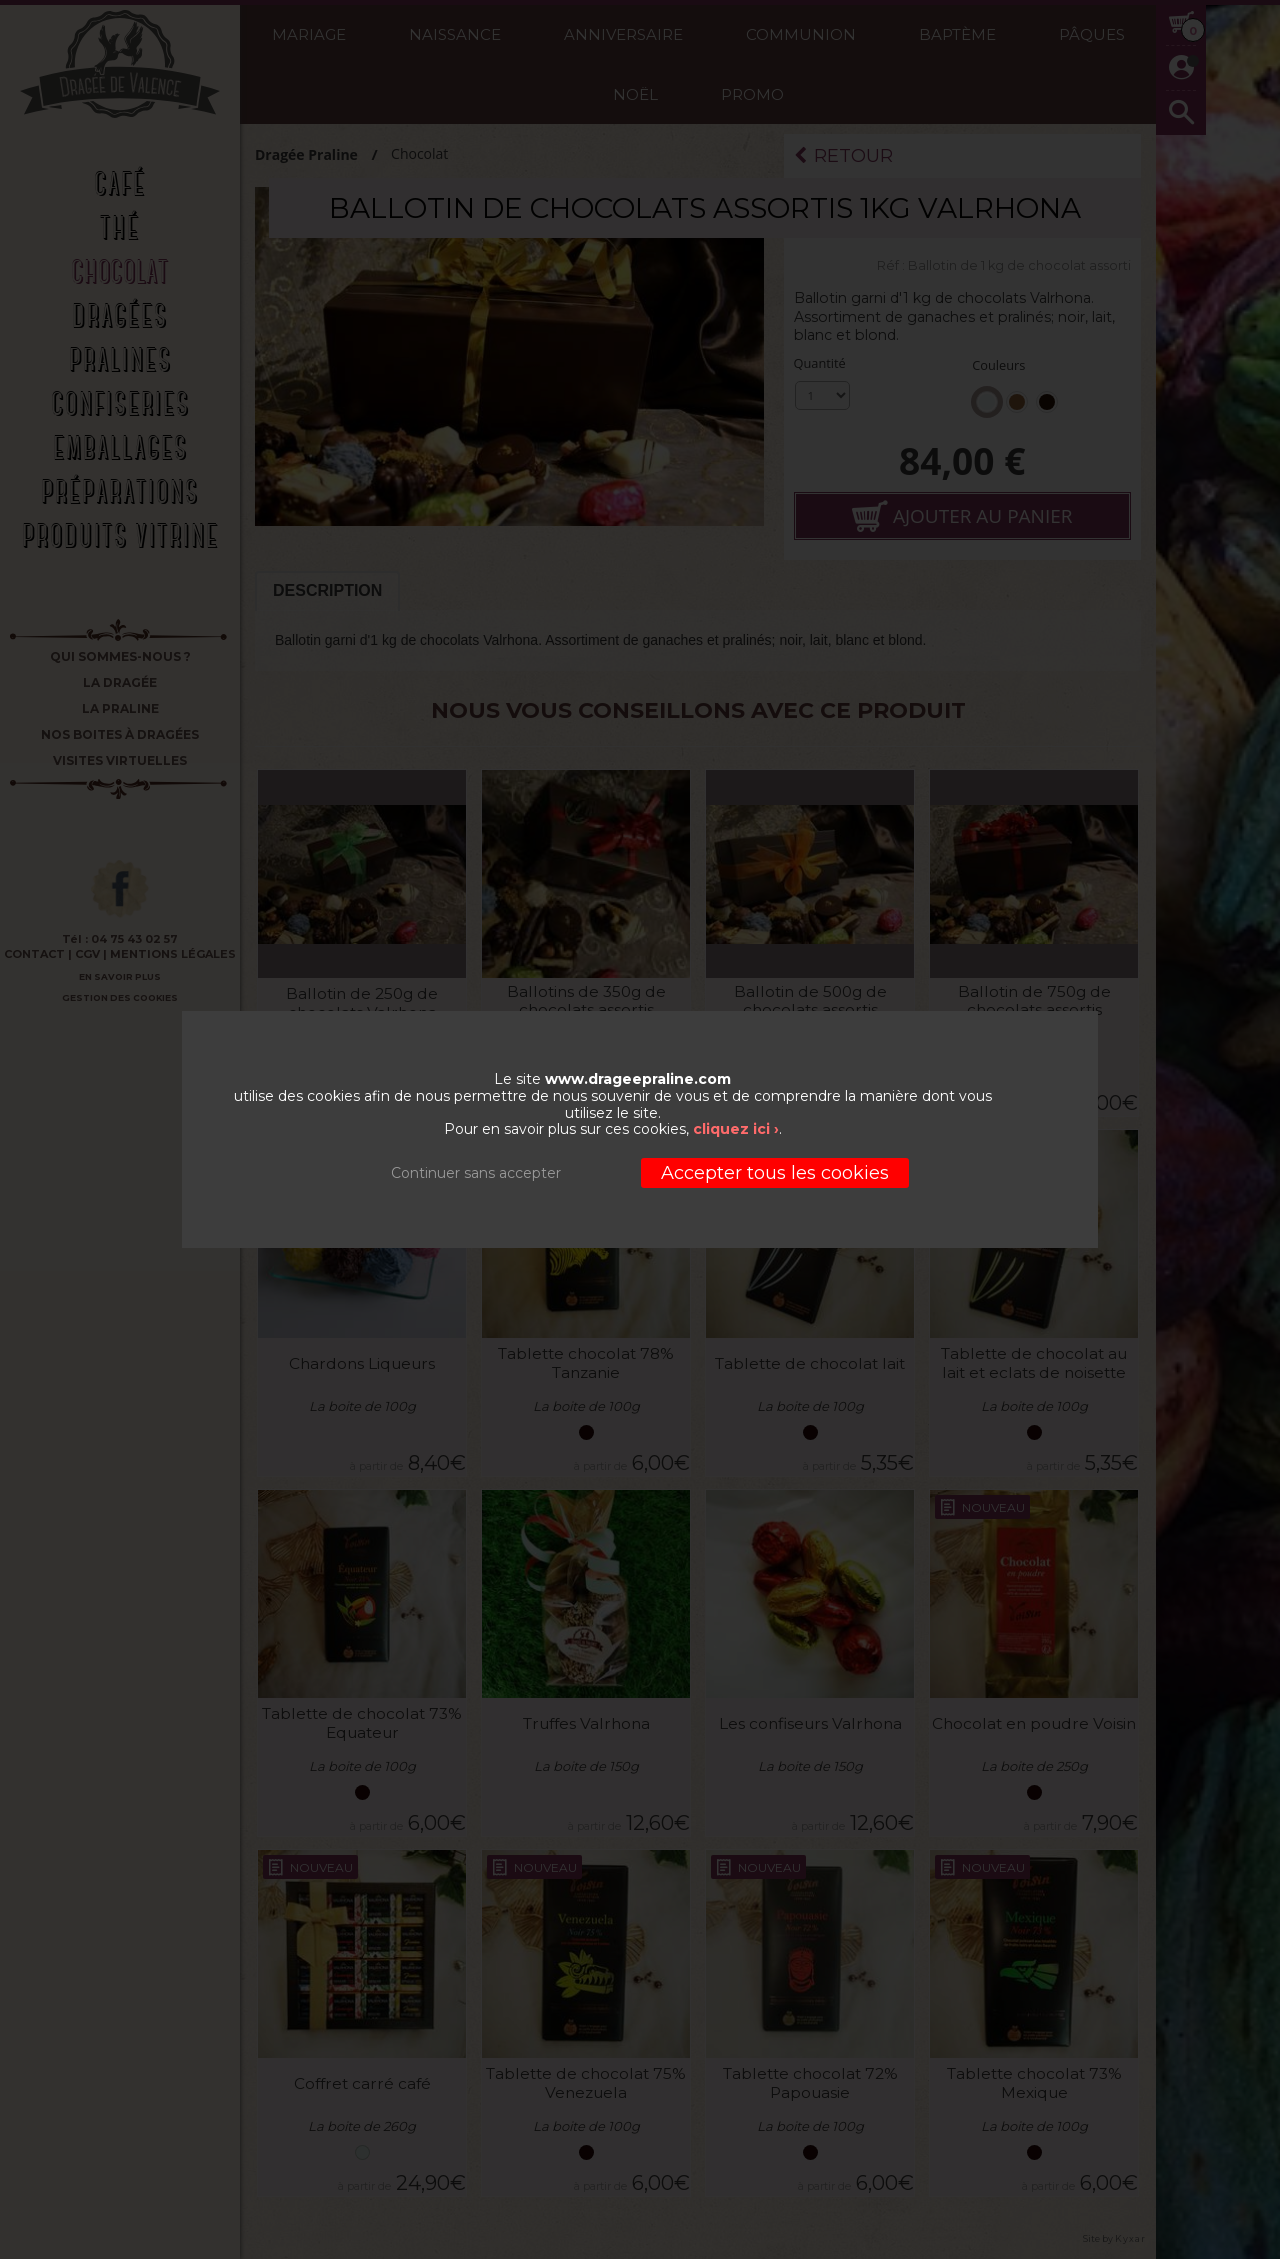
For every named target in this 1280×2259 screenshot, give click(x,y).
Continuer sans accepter (476, 1173)
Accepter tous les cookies (775, 1173)
